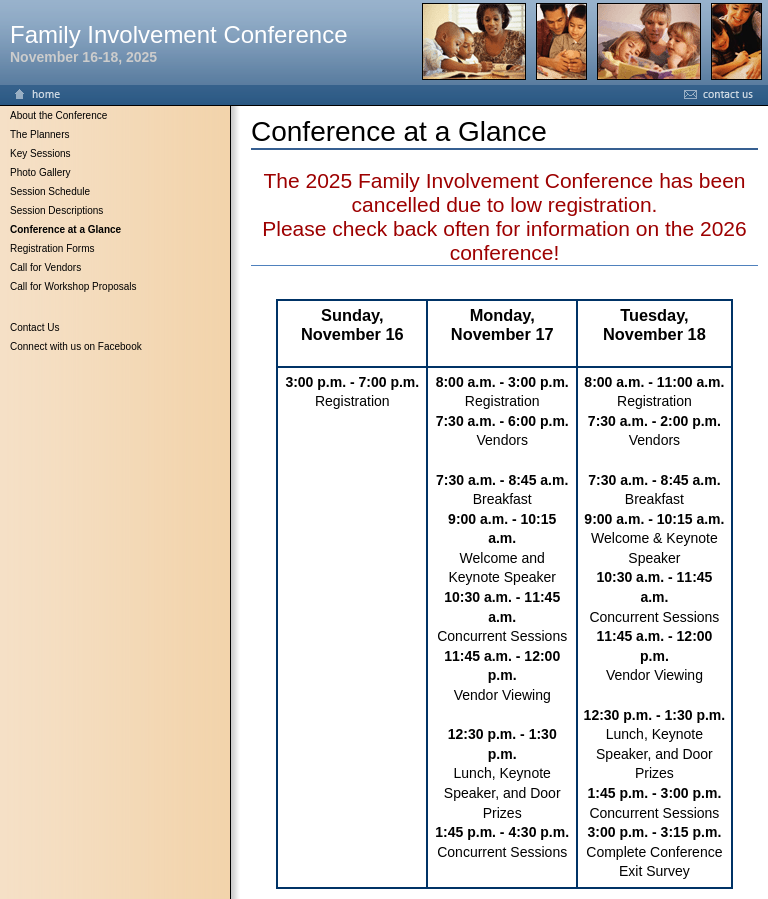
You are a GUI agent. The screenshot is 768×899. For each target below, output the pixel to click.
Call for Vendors (45, 267)
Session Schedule (50, 191)
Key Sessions (40, 153)
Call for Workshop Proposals (73, 286)
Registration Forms (52, 248)
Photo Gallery (40, 172)
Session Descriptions (56, 210)
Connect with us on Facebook (76, 346)
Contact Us (34, 327)
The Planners (39, 134)
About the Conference (58, 115)
